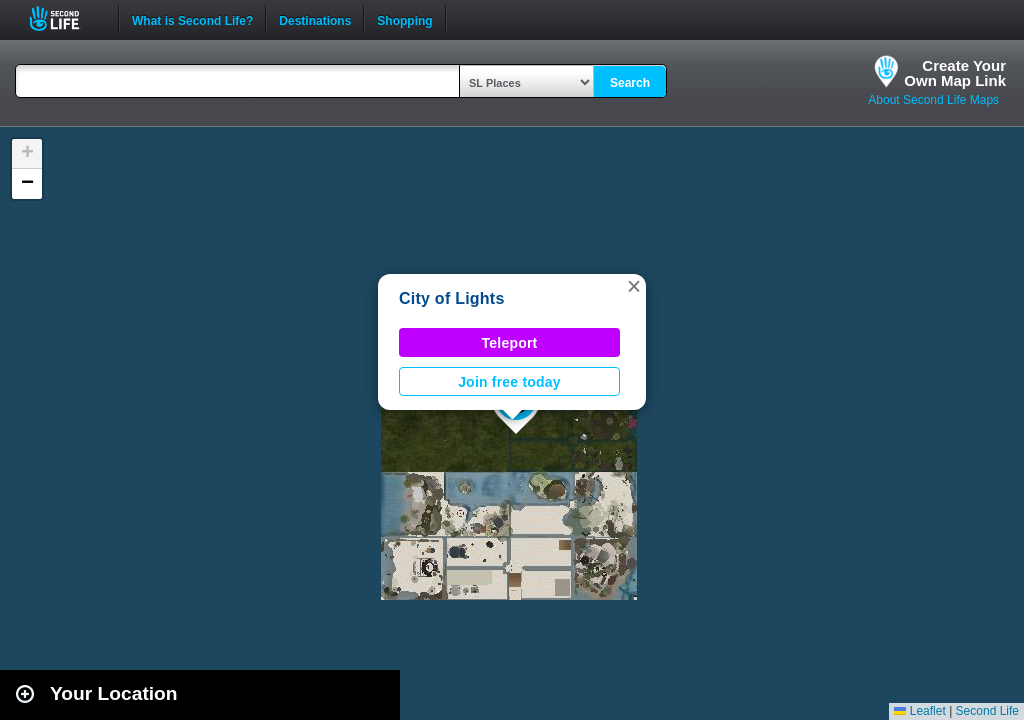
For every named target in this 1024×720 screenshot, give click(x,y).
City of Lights (452, 298)
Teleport (510, 343)
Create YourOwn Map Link (955, 73)
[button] (634, 286)
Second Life (65, 18)
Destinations (315, 19)
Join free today (509, 382)
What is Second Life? (192, 19)
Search (630, 83)
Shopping (404, 19)
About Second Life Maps (933, 100)
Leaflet (919, 711)
